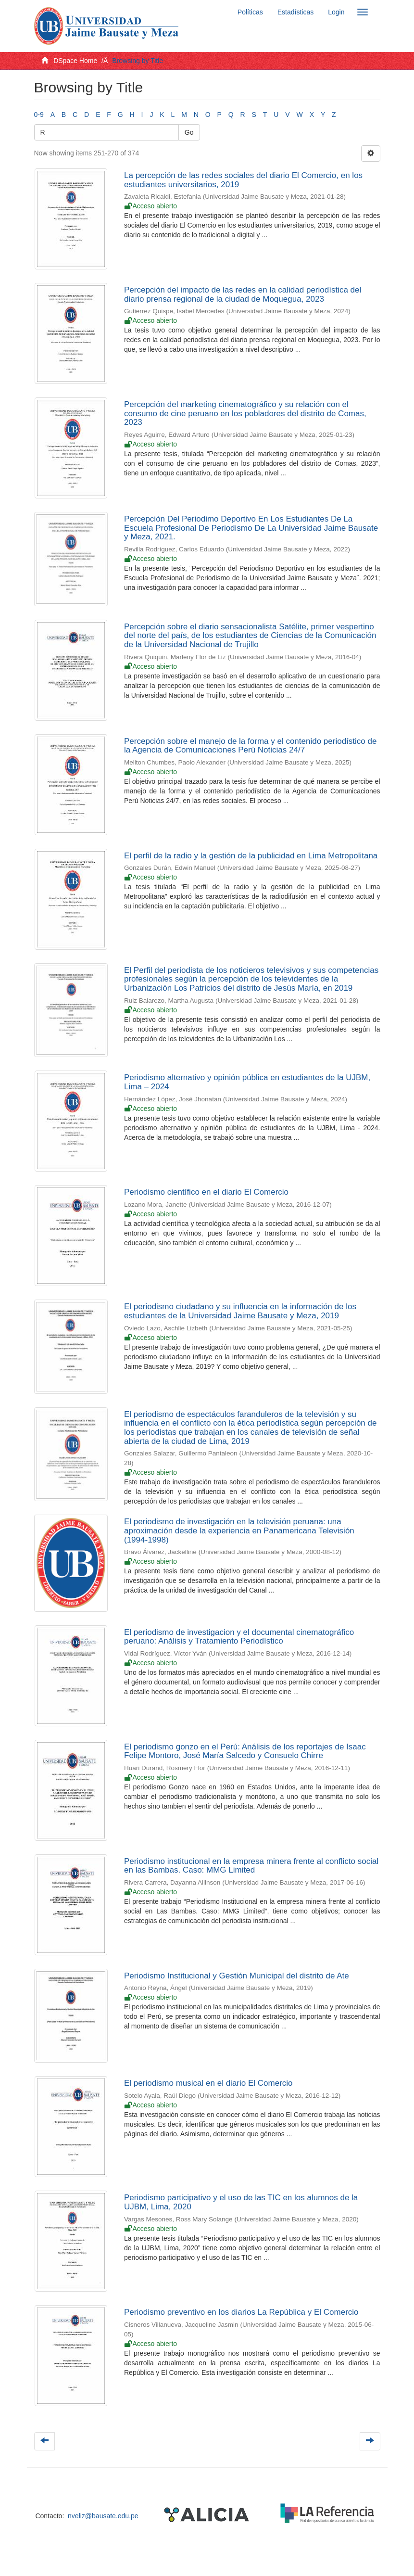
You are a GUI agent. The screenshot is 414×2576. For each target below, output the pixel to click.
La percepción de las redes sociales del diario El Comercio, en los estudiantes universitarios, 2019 (243, 180)
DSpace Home (75, 60)
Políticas (250, 12)
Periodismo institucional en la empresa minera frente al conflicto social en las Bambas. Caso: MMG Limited (251, 1866)
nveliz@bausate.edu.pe (103, 2516)
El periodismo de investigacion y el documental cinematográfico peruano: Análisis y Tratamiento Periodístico (239, 1637)
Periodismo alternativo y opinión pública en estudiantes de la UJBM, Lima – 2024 (247, 1082)
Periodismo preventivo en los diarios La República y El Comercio (241, 2312)
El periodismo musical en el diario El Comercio (208, 2083)
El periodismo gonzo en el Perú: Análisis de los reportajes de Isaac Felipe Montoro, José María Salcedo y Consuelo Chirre (245, 1751)
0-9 (39, 114)
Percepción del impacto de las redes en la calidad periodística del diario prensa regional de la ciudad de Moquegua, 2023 (242, 294)
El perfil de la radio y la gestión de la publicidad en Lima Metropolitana (250, 855)
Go (189, 132)
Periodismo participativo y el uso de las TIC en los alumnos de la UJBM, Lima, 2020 (241, 2202)
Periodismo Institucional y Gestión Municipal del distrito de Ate (236, 1975)
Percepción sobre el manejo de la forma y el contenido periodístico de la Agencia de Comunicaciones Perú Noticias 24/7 (250, 746)
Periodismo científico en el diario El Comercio (206, 1192)
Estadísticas (295, 12)
